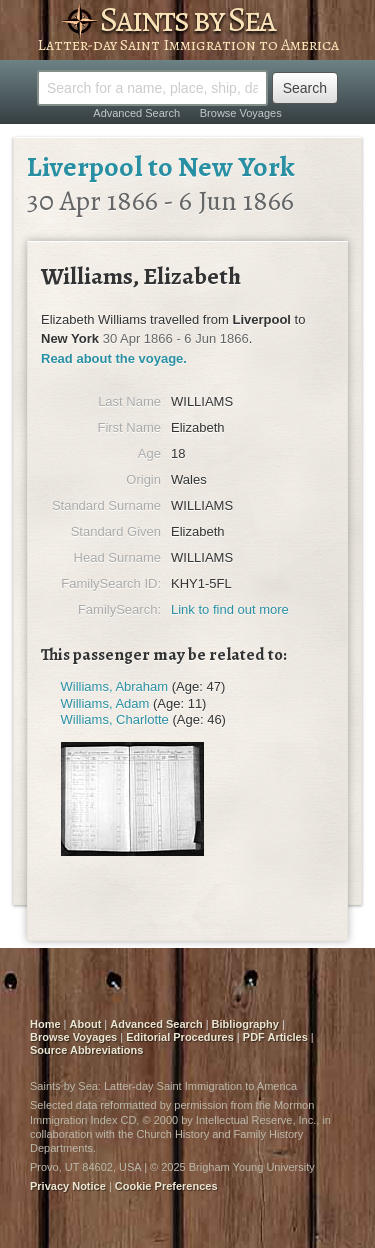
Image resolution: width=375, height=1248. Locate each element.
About (86, 1024)
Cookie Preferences (166, 1186)
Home (45, 1024)
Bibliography (245, 1024)
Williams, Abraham (115, 686)
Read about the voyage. (114, 358)
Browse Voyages (241, 113)
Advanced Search (136, 113)
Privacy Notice (68, 1186)
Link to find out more (230, 609)
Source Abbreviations (86, 1050)
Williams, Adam (105, 703)
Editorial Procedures (180, 1037)
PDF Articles (275, 1037)
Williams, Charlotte (115, 719)
